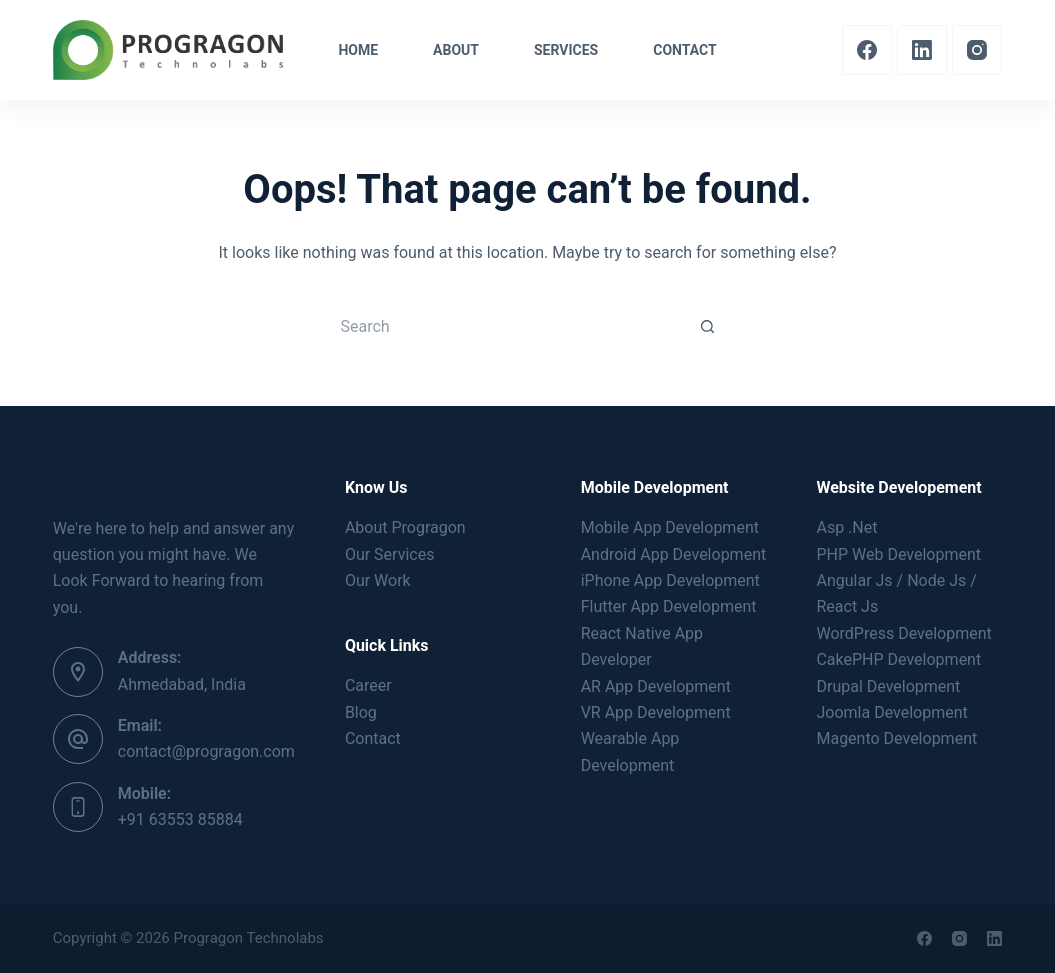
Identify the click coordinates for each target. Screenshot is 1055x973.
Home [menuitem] (358, 50)
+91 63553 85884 (180, 819)
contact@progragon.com (206, 751)
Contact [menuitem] (684, 50)
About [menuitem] (456, 50)
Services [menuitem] (566, 50)
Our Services (390, 554)
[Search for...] (508, 326)
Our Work (378, 580)
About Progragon (405, 527)
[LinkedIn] (922, 50)
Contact (373, 738)
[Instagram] (977, 50)
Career (368, 685)
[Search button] (708, 326)
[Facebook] (867, 50)
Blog (361, 712)
